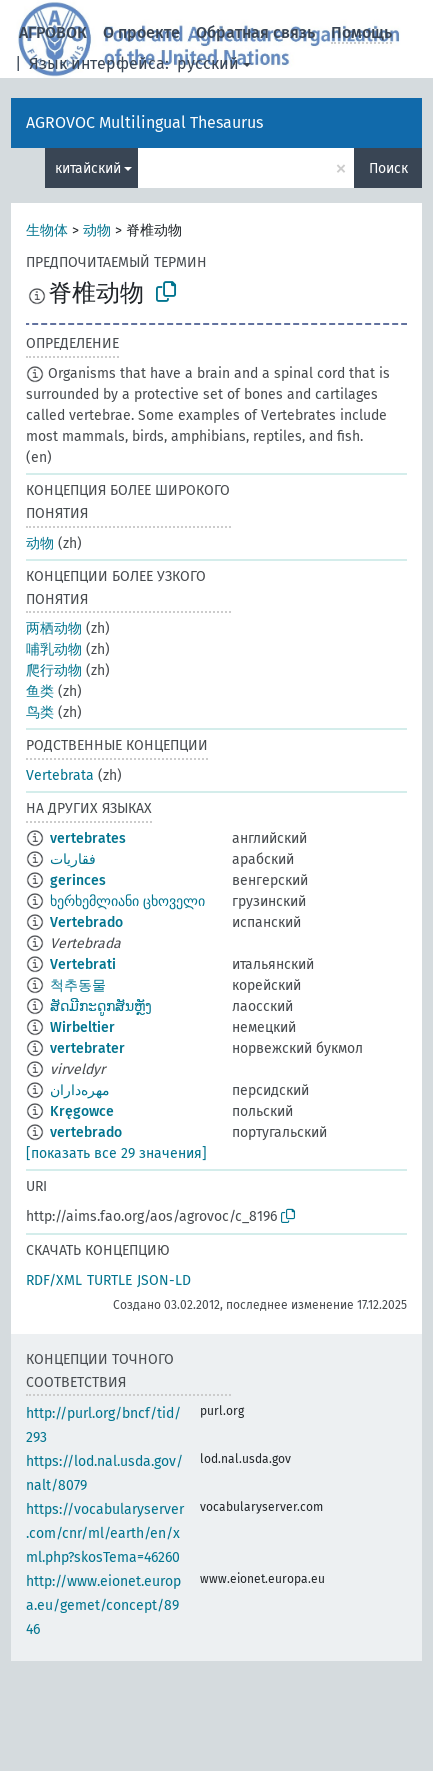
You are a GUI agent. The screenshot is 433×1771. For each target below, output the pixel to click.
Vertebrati (83, 964)
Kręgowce (82, 1111)
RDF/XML (54, 1280)
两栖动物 (54, 628)
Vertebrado (86, 922)
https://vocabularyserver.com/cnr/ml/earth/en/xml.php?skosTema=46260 (105, 1533)
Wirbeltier (82, 1027)
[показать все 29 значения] (116, 1153)
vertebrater (87, 1048)
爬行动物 (54, 670)
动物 (97, 230)
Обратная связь (255, 32)
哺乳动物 (54, 649)
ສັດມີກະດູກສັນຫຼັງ (101, 1006)
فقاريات (73, 859)
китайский (88, 168)
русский (208, 63)
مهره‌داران (80, 1090)
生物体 (47, 230)
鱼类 (40, 691)
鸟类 (40, 712)
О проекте (141, 32)
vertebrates (88, 838)
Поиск (388, 168)
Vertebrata (60, 775)
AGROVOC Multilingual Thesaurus (144, 122)
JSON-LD (164, 1280)
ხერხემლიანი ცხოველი (127, 901)
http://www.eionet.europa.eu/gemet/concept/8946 (103, 1605)
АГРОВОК (53, 32)
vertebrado (86, 1132)
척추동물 (78, 985)
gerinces (78, 880)
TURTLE (109, 1280)
